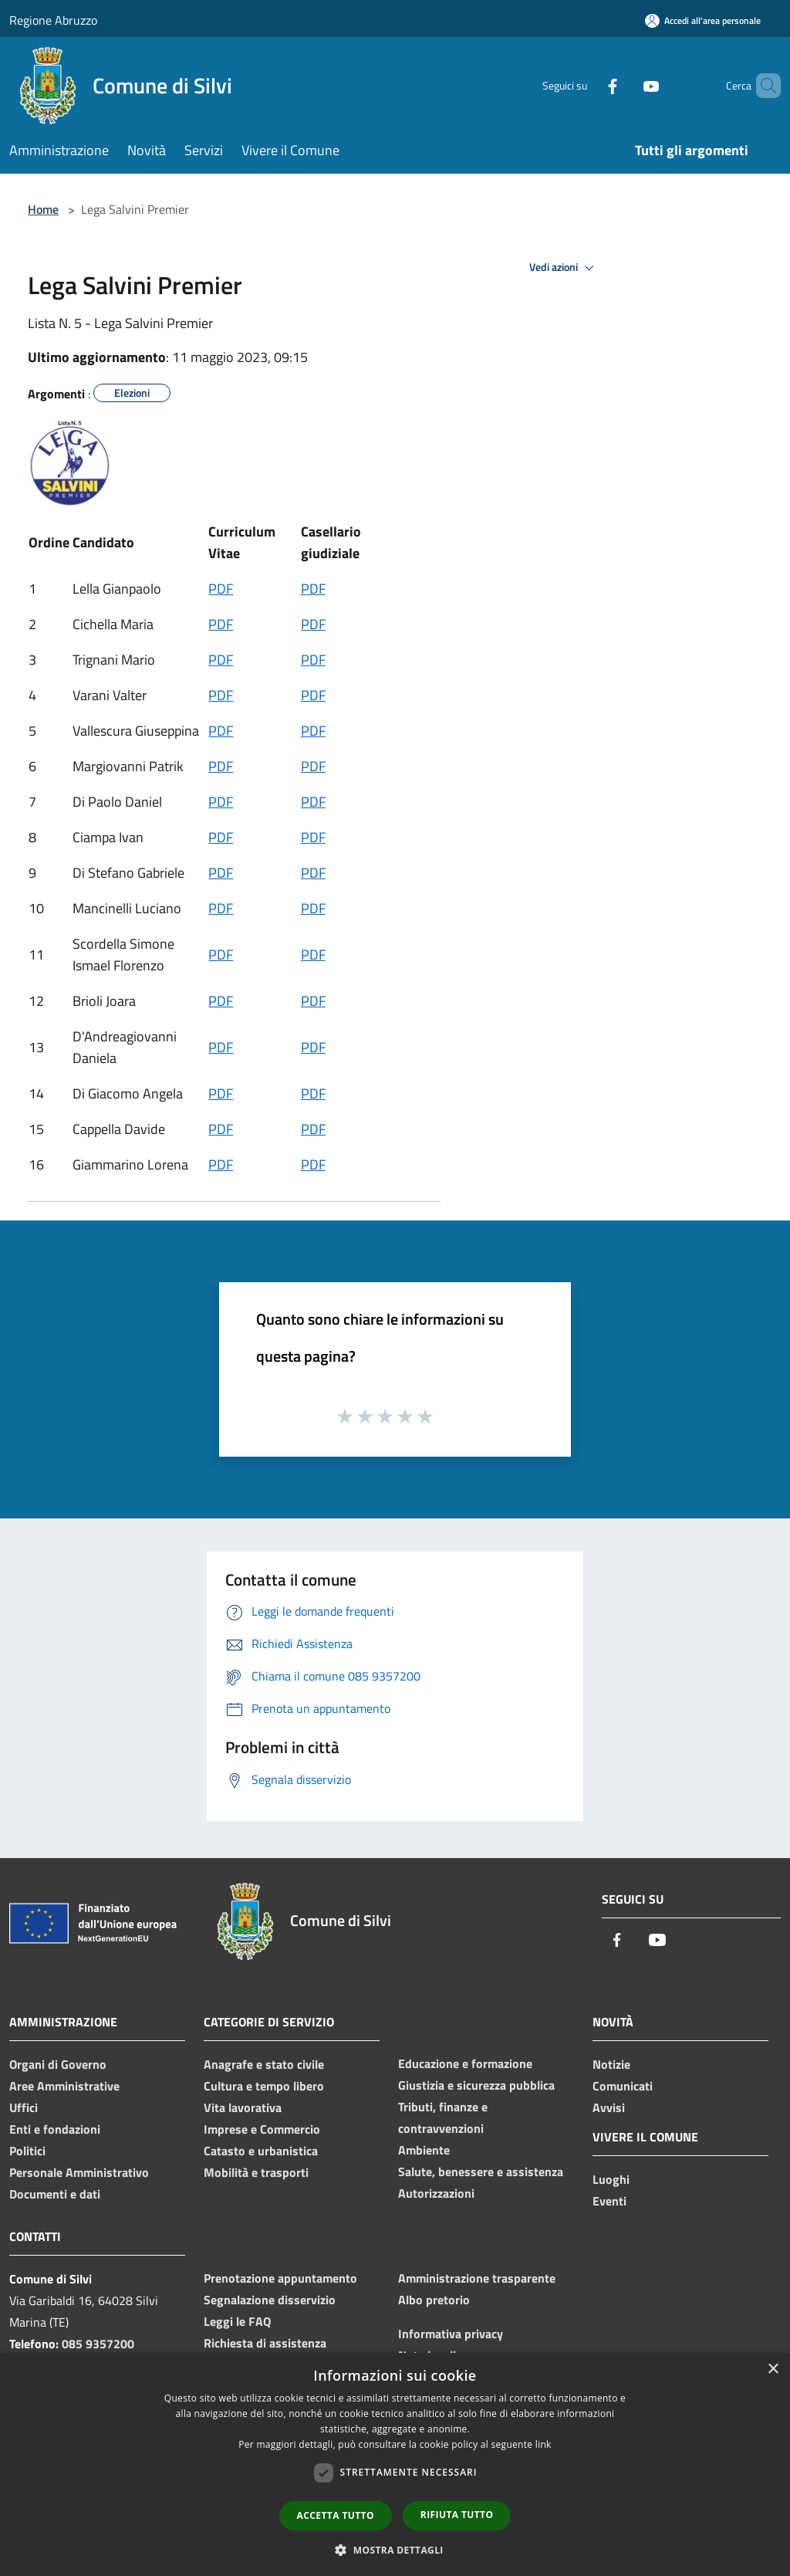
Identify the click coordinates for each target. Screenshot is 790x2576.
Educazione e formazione (465, 2063)
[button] (395, 2549)
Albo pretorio (434, 2299)
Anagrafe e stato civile (264, 2064)
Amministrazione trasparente (476, 2278)
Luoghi (611, 2179)
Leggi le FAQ (237, 2321)
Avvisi (608, 2107)
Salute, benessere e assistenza (480, 2171)
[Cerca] (762, 85)
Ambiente (424, 2150)
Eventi (609, 2201)
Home (43, 209)
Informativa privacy (450, 2333)
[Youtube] (624, 85)
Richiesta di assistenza (265, 2343)
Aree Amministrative (64, 2086)
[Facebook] (586, 85)
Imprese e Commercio (262, 2129)
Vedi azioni (564, 268)
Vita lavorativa (243, 2107)
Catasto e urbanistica (261, 2150)
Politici (27, 2150)
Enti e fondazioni (54, 2129)
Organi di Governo (57, 2064)
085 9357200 (98, 2343)
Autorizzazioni (436, 2193)
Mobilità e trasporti (256, 2172)
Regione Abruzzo (53, 20)
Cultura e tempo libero (264, 2086)
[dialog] (395, 2464)
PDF (220, 588)
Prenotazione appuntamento (280, 2278)
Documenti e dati (54, 2194)
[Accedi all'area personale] (703, 20)
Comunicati (622, 2086)
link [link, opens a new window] (543, 2444)
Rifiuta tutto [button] (457, 2514)
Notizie (611, 2064)
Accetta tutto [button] (335, 2515)
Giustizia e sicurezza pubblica (476, 2085)
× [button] (772, 2369)
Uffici (23, 2107)
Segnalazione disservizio (270, 2299)
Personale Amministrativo (79, 2172)
